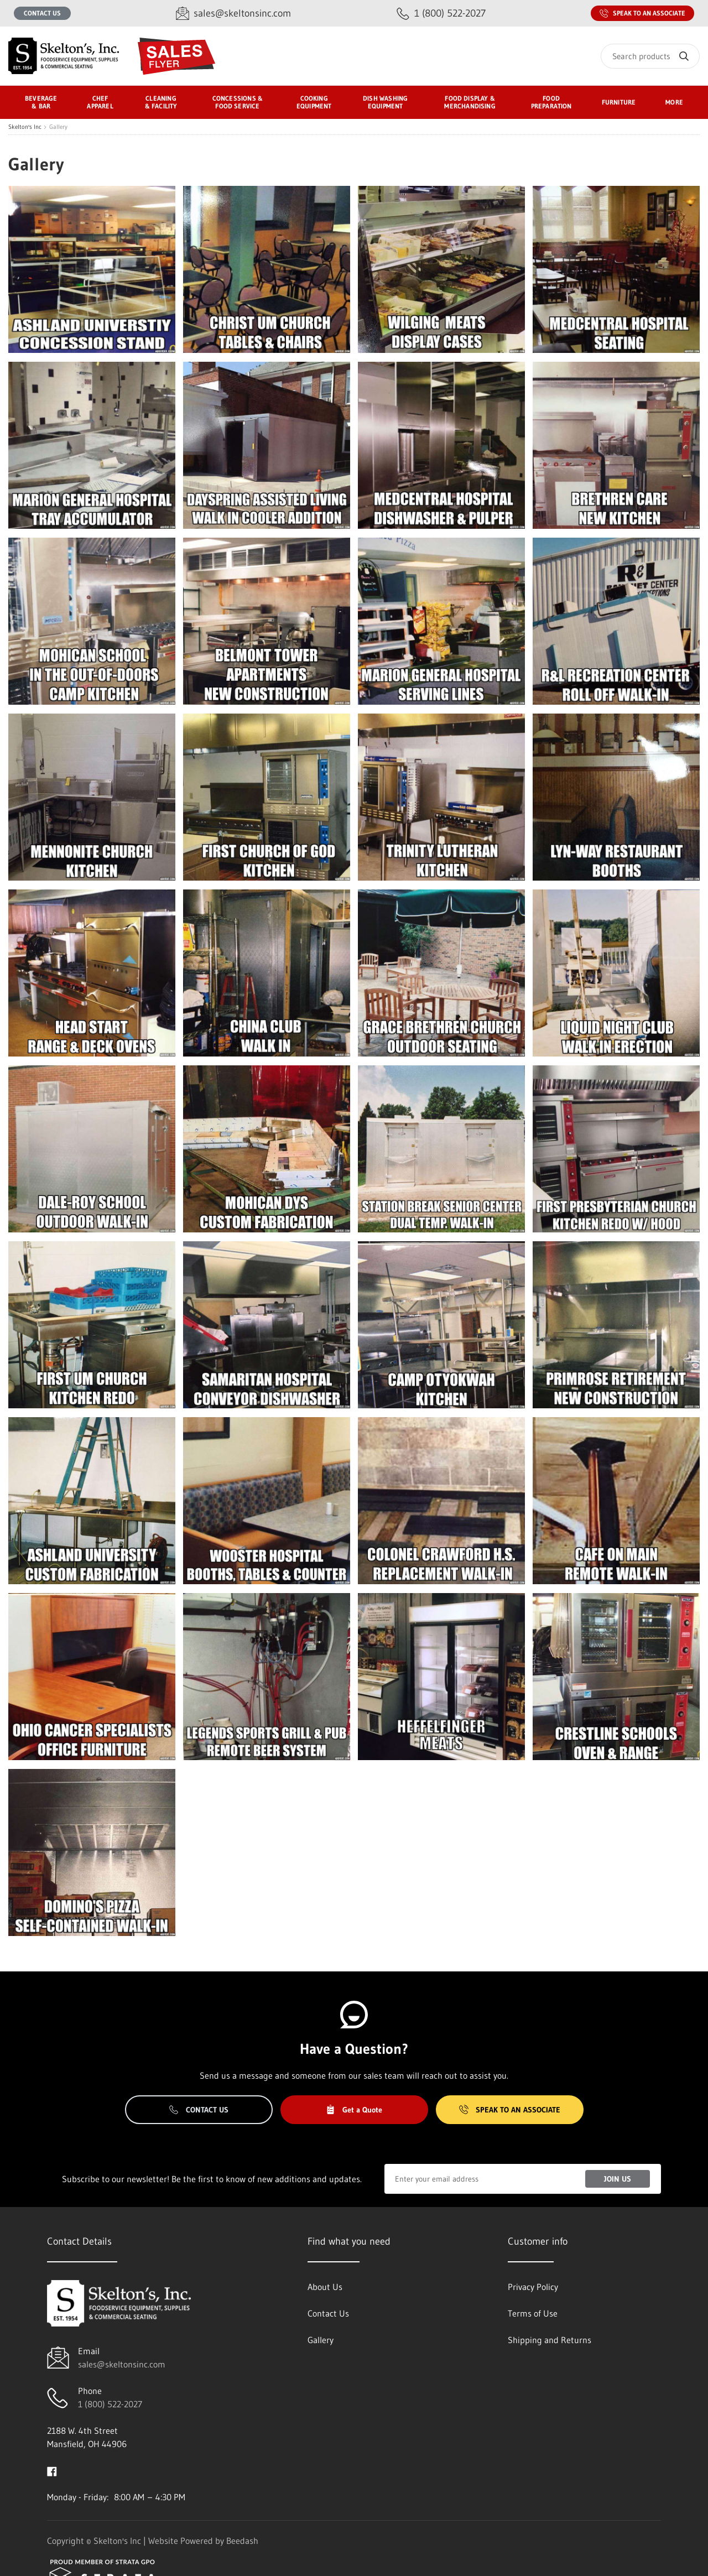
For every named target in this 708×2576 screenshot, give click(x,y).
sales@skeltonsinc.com (121, 2364)
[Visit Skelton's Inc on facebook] (52, 2470)
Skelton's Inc (24, 127)
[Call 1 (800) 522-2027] (441, 13)
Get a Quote (354, 2110)
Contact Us (42, 13)
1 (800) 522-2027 (110, 2404)
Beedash (242, 2540)
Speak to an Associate (642, 13)
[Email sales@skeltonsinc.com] (233, 13)
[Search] (650, 56)
